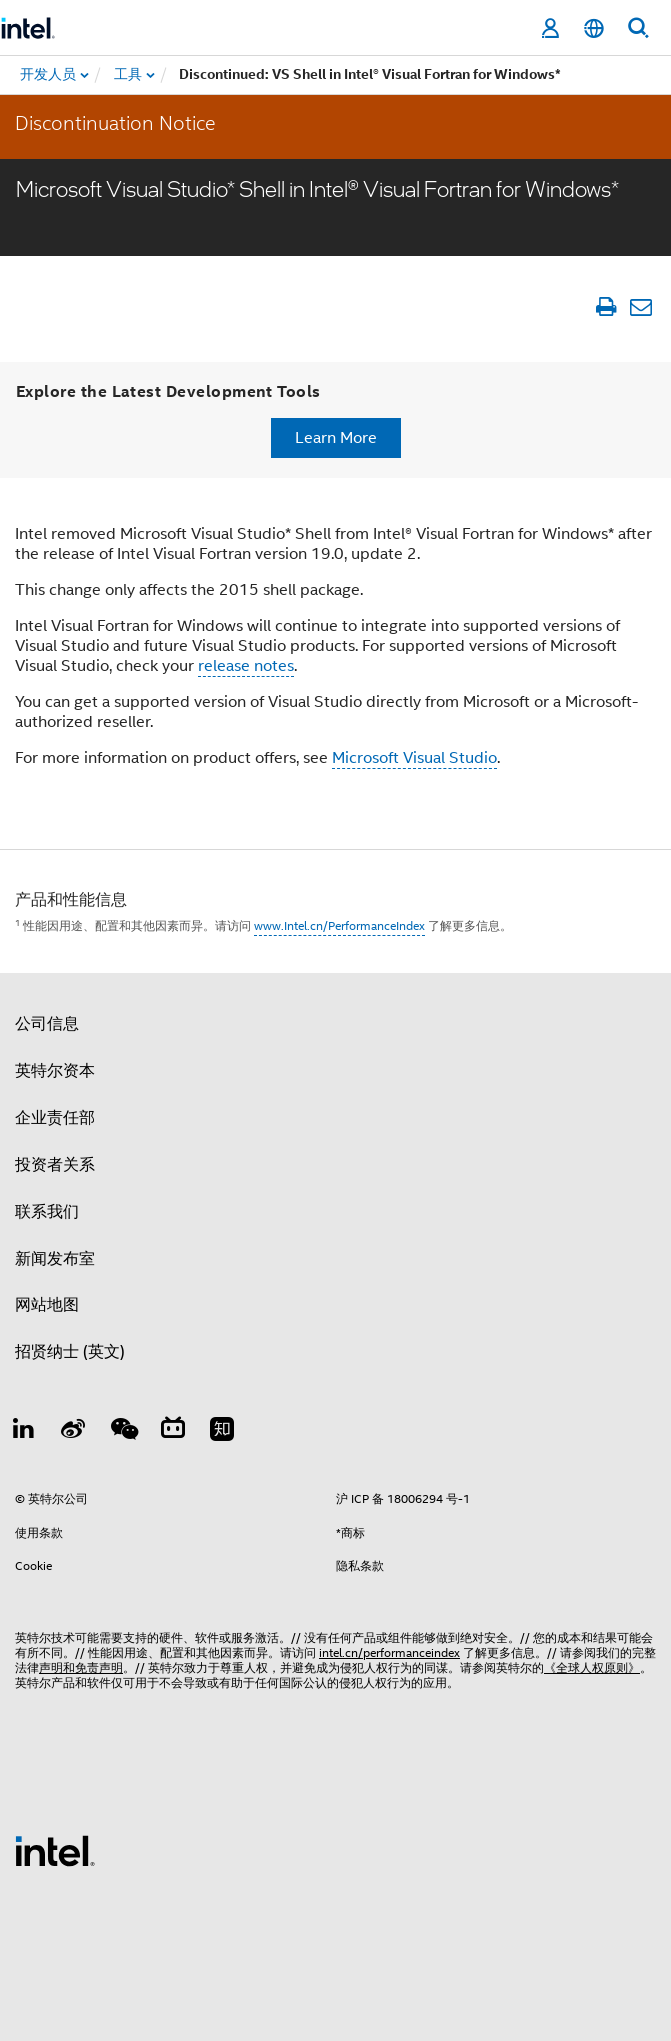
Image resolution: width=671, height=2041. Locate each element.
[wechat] (123, 1432)
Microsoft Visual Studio (414, 758)
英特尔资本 (55, 1071)
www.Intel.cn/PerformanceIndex (339, 925)
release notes (246, 666)
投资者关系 (55, 1165)
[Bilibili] (173, 1432)
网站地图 (47, 1305)
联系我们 (47, 1212)
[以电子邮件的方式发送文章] (640, 306)
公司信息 (47, 1024)
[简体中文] (594, 28)
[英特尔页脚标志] (55, 1850)
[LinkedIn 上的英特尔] (24, 1432)
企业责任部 (55, 1118)
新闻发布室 (55, 1259)
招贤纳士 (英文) (70, 1352)
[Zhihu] (222, 1432)
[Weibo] (74, 1432)
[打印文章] (605, 306)
